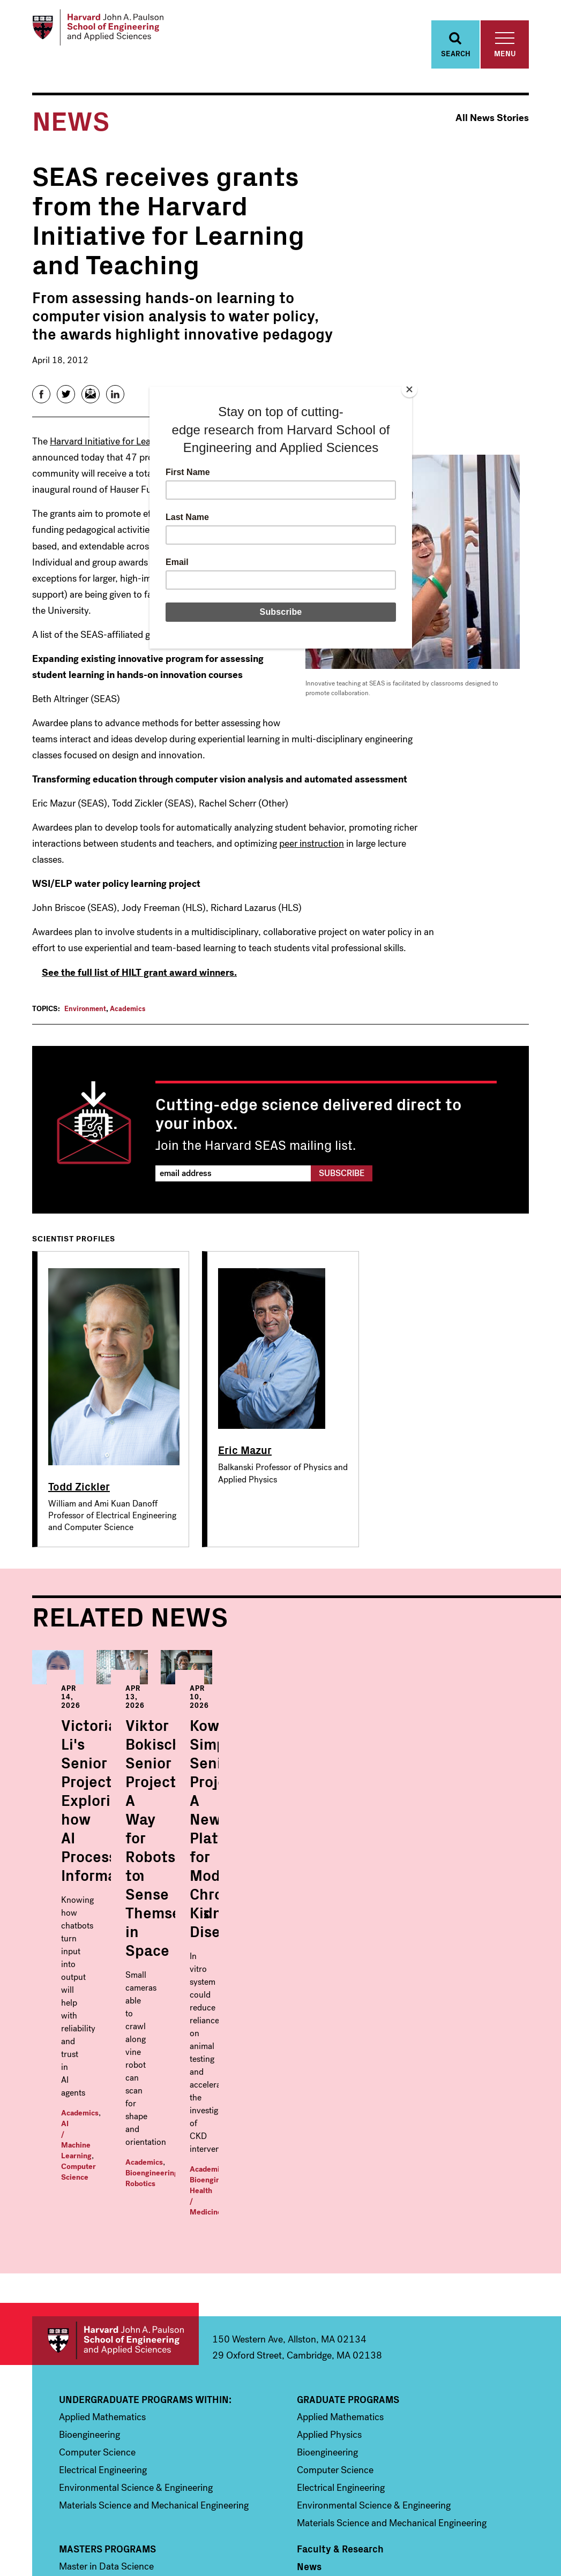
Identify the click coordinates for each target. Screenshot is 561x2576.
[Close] (409, 389)
